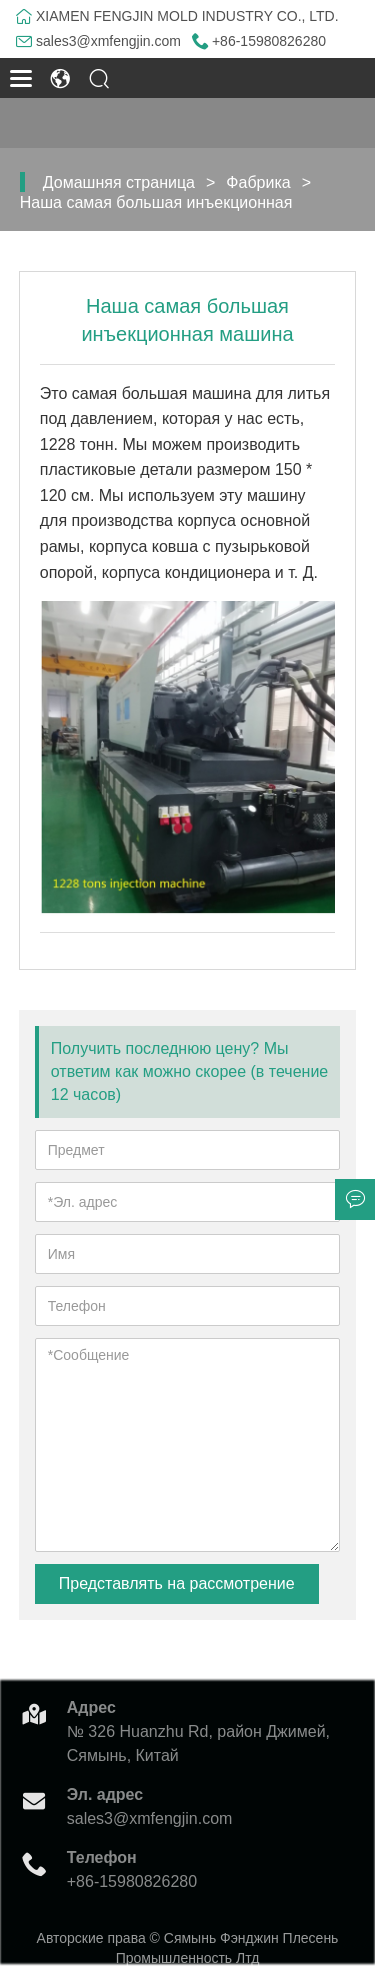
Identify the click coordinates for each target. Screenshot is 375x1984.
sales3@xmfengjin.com (108, 41)
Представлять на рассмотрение (177, 1583)
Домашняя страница (119, 182)
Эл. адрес (105, 1794)
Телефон (102, 1857)
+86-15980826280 (269, 41)
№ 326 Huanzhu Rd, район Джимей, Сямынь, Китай (198, 1743)
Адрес (91, 1707)
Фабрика (258, 182)
